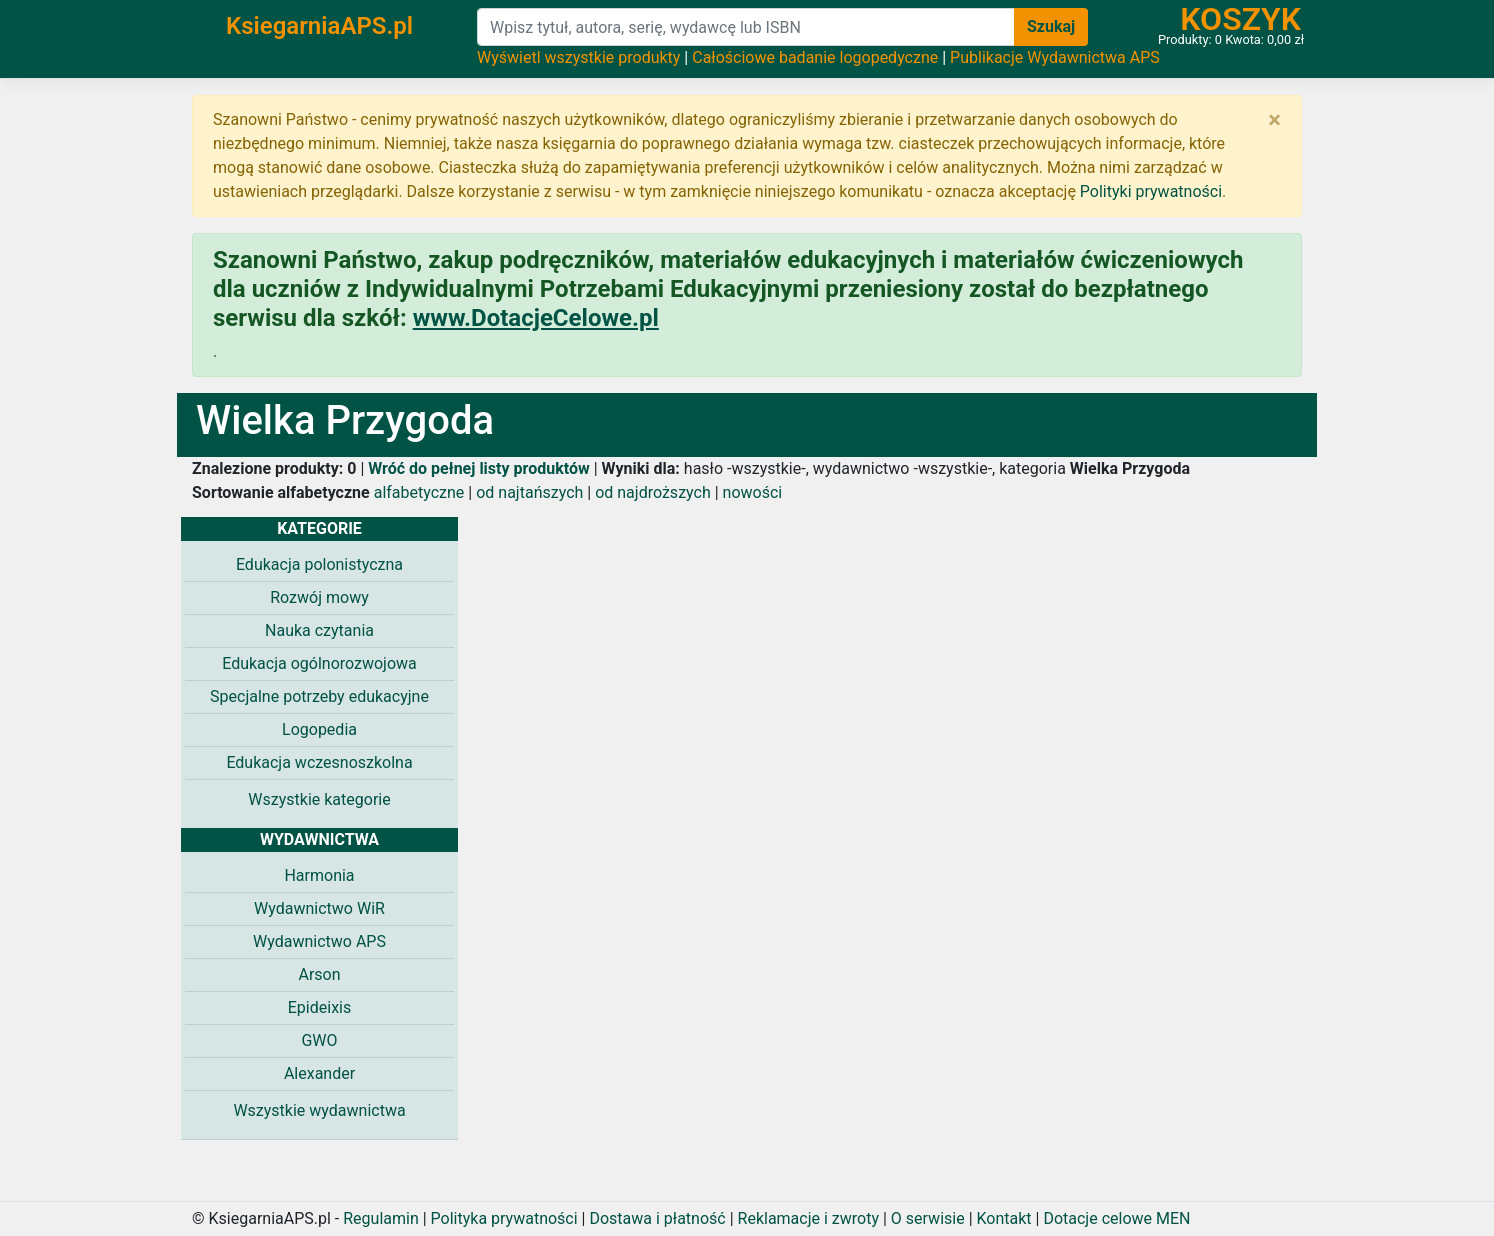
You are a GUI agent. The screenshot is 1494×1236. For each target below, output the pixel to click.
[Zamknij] (1274, 120)
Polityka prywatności (504, 1218)
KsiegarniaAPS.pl (319, 26)
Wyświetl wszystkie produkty (578, 57)
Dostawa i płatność (657, 1218)
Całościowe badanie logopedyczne (815, 57)
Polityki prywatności (1151, 191)
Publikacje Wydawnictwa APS (1055, 57)
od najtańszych (529, 492)
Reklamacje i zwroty (808, 1218)
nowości (753, 492)
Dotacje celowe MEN (1116, 1218)
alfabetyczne (419, 492)
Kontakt (1004, 1218)
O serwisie (928, 1218)
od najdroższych (653, 492)
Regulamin (381, 1218)
